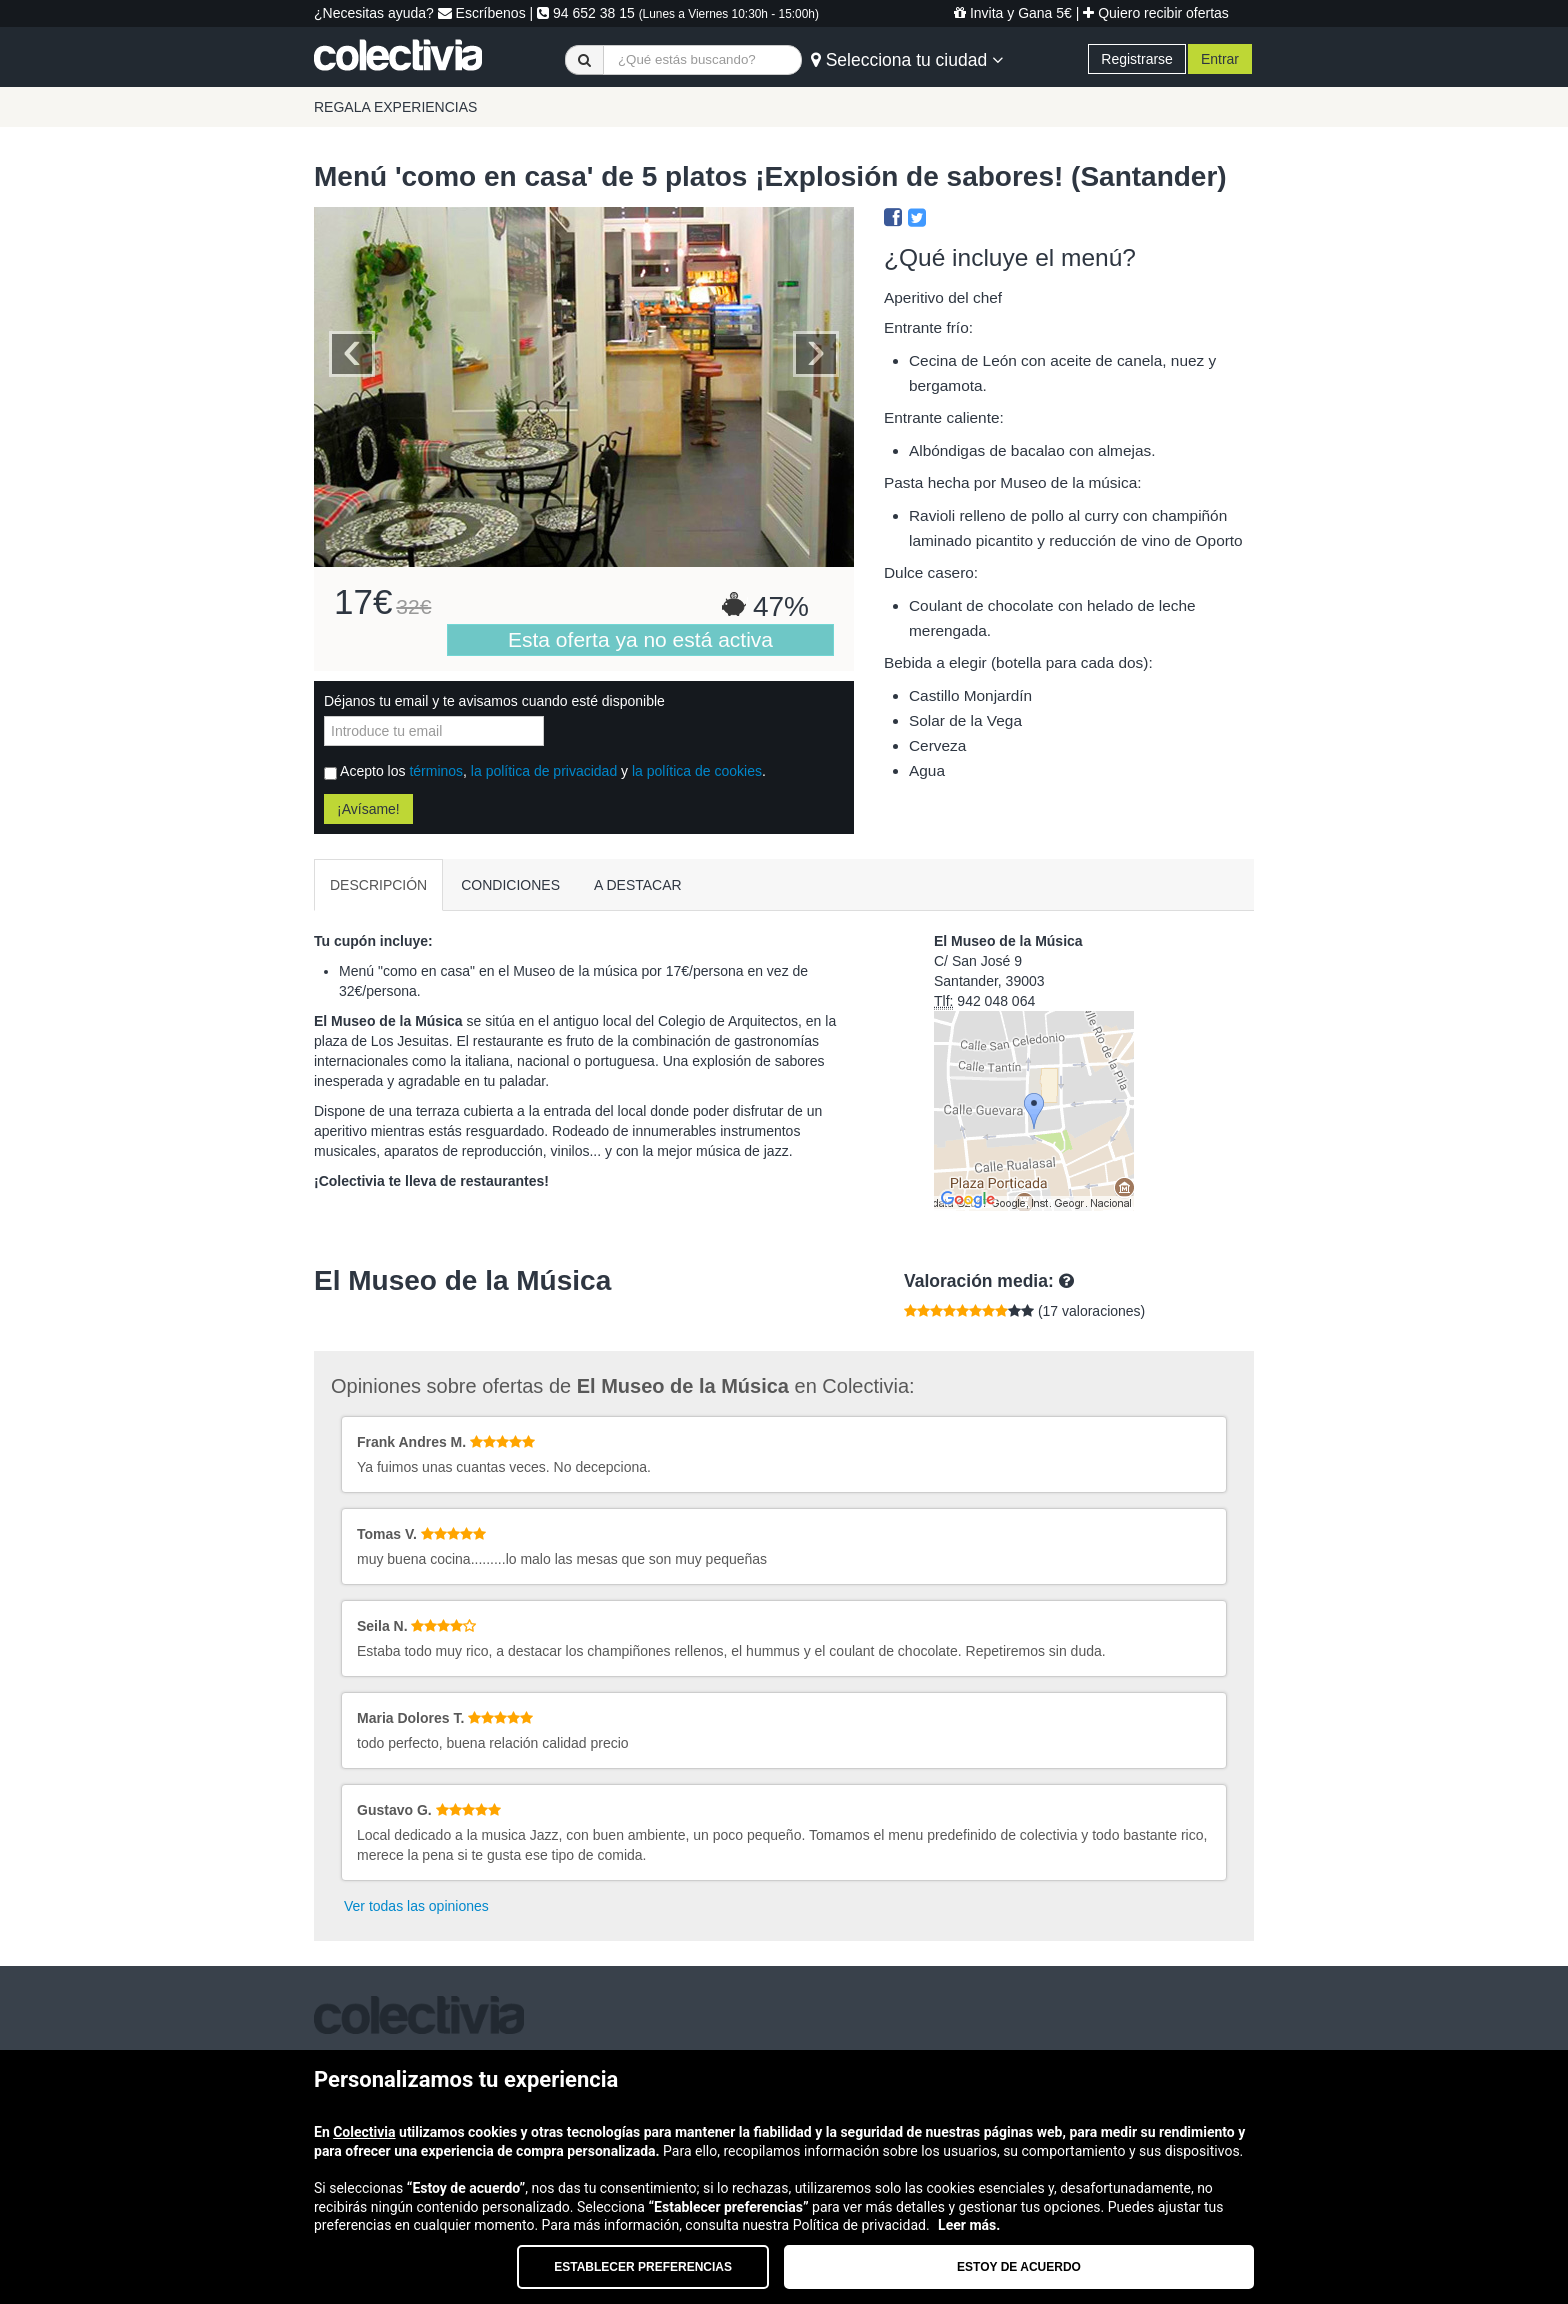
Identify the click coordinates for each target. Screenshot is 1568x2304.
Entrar (1220, 59)
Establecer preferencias (643, 2267)
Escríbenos (482, 13)
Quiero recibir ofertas (1156, 13)
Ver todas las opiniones (416, 1906)
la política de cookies (697, 771)
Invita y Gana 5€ (1013, 13)
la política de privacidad (544, 771)
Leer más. (969, 2225)
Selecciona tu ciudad (907, 60)
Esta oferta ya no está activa (640, 639)
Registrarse (1137, 59)
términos (436, 771)
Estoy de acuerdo (1019, 2267)
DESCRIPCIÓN (378, 885)
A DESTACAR (638, 885)
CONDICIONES (510, 885)
